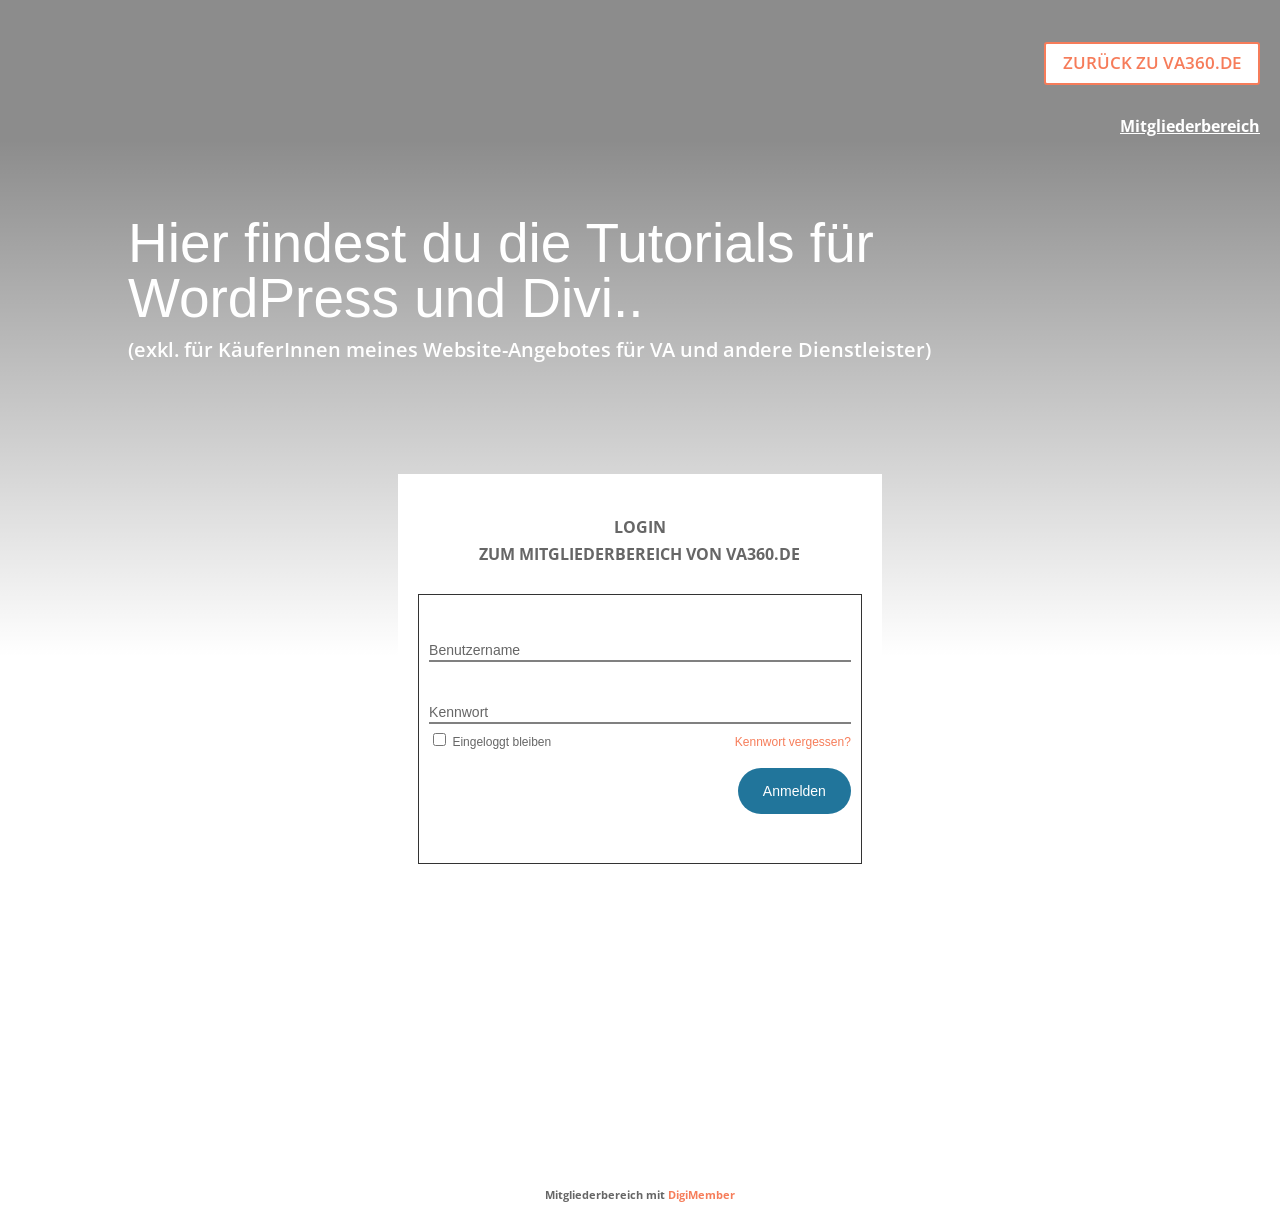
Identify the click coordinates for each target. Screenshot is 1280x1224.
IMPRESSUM (574, 1125)
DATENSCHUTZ (696, 1125)
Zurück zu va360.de (1152, 62)
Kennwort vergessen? (793, 742)
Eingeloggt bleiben (490, 742)
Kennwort (458, 712)
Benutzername (474, 650)
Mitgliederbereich (1190, 126)
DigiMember (701, 1194)
